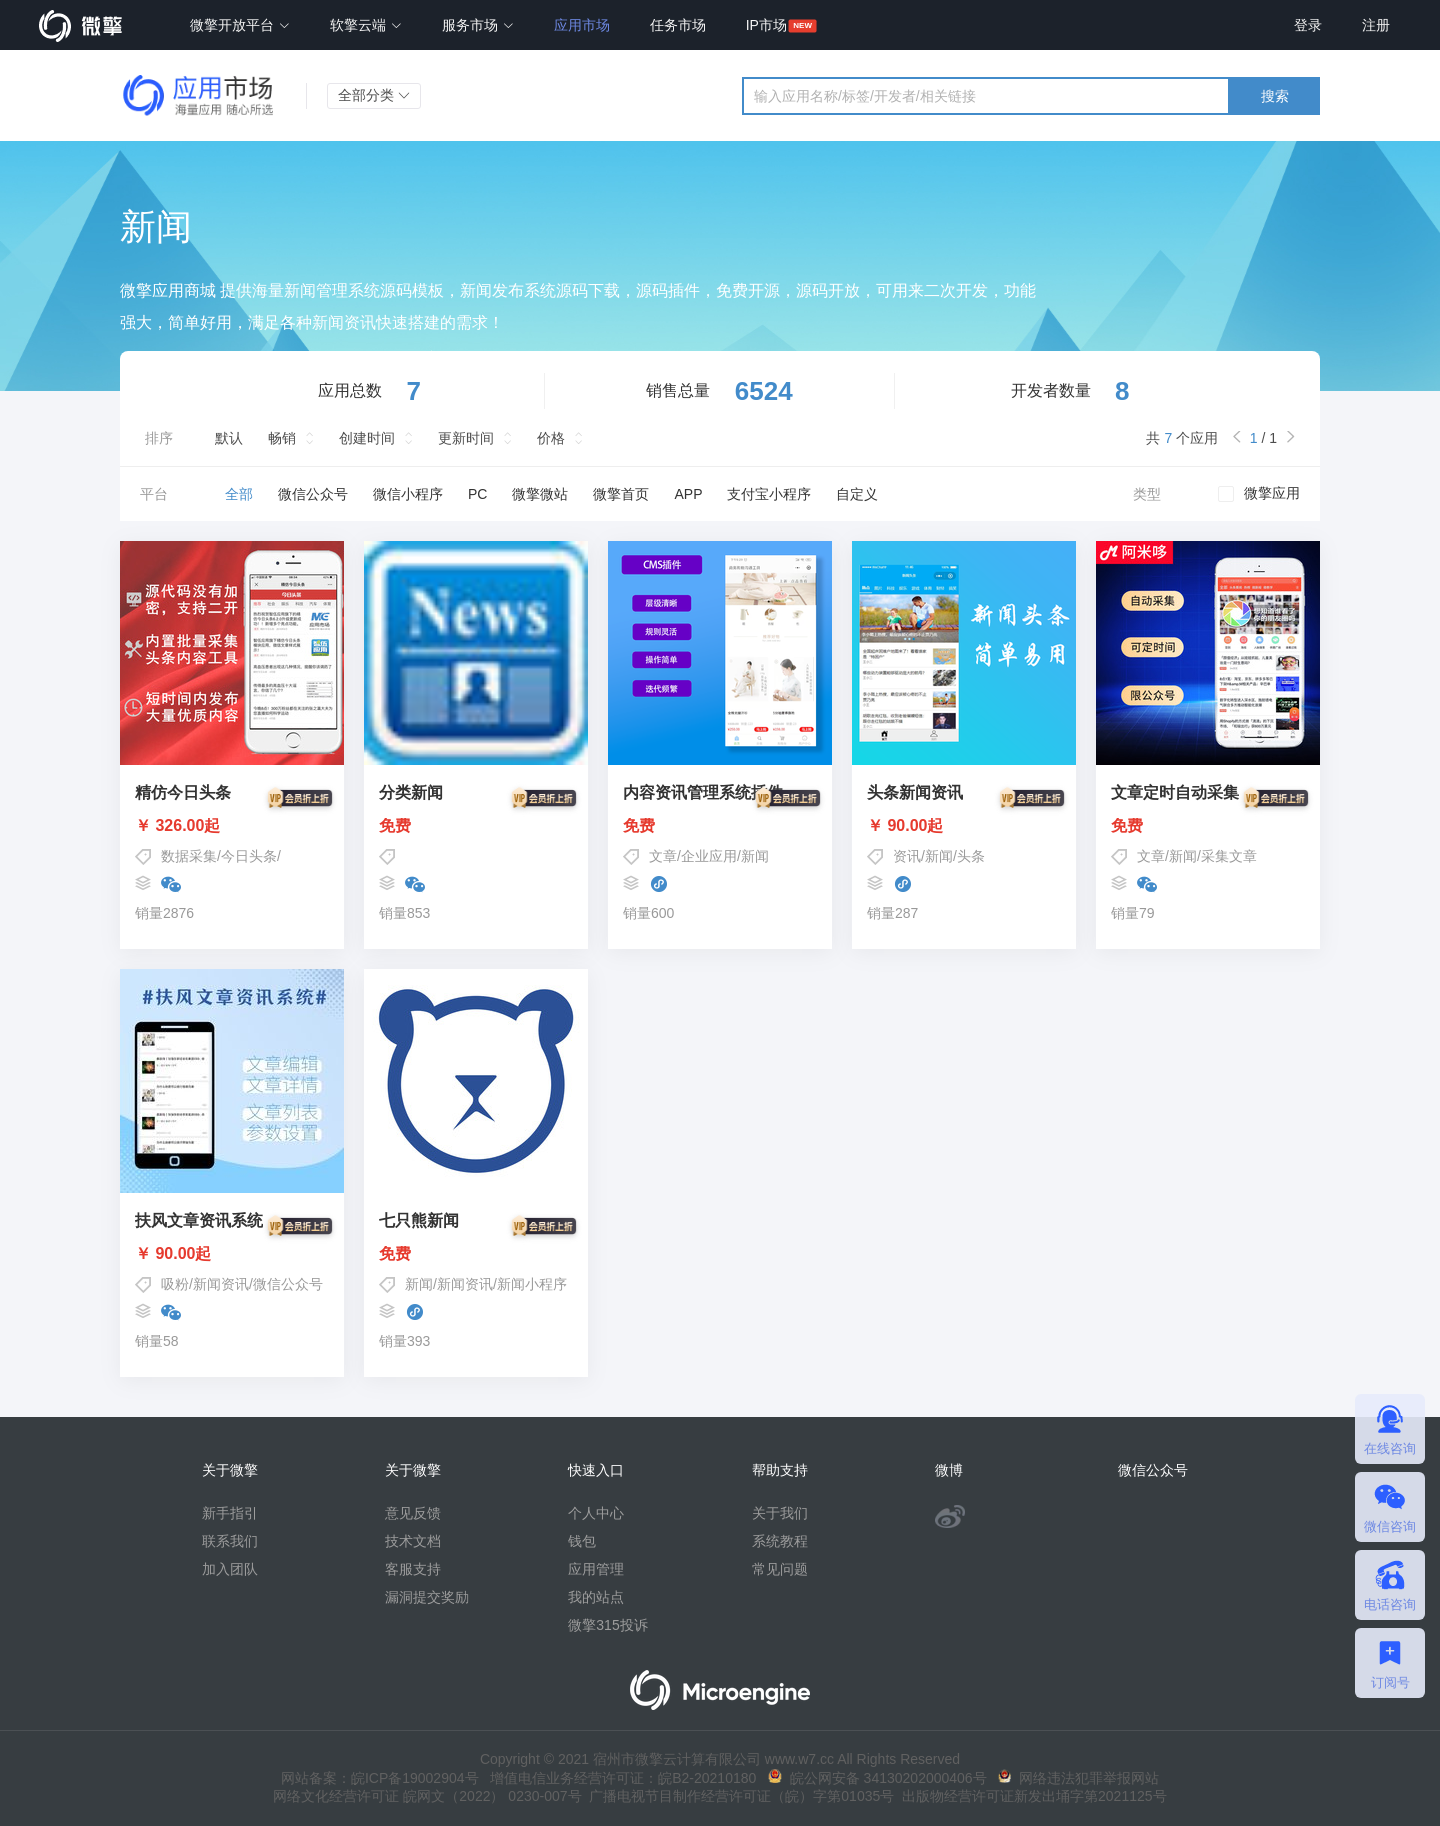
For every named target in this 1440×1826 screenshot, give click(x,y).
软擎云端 (366, 25)
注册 (1376, 25)
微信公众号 (288, 1284)
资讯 (907, 856)
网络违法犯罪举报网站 (1078, 1778)
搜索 (1275, 96)
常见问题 (780, 1569)
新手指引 (230, 1513)
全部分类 (374, 95)
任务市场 (678, 25)
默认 (229, 438)
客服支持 (413, 1569)
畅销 (282, 438)
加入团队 (230, 1569)
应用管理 (596, 1569)
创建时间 (367, 438)
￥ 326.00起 (232, 826)
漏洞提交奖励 (427, 1597)
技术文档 (413, 1541)
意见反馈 (413, 1513)
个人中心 (596, 1513)
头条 (971, 856)
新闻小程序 (532, 1284)
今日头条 (249, 856)
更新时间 (466, 438)
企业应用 (709, 856)
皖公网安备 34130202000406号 (877, 1778)
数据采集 (189, 856)
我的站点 (596, 1597)
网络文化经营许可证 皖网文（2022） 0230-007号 (427, 1796)
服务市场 (478, 25)
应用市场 (582, 25)
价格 (551, 438)
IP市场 (766, 25)
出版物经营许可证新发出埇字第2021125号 (1030, 1796)
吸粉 (175, 1284)
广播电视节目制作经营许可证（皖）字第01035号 (738, 1796)
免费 (476, 826)
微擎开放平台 (240, 25)
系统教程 (780, 1541)
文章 (663, 856)
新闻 (755, 856)
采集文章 (1229, 856)
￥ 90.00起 (964, 826)
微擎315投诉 (607, 1625)
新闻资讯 (221, 1284)
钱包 (582, 1541)
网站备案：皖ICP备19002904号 (380, 1778)
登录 (1308, 25)
